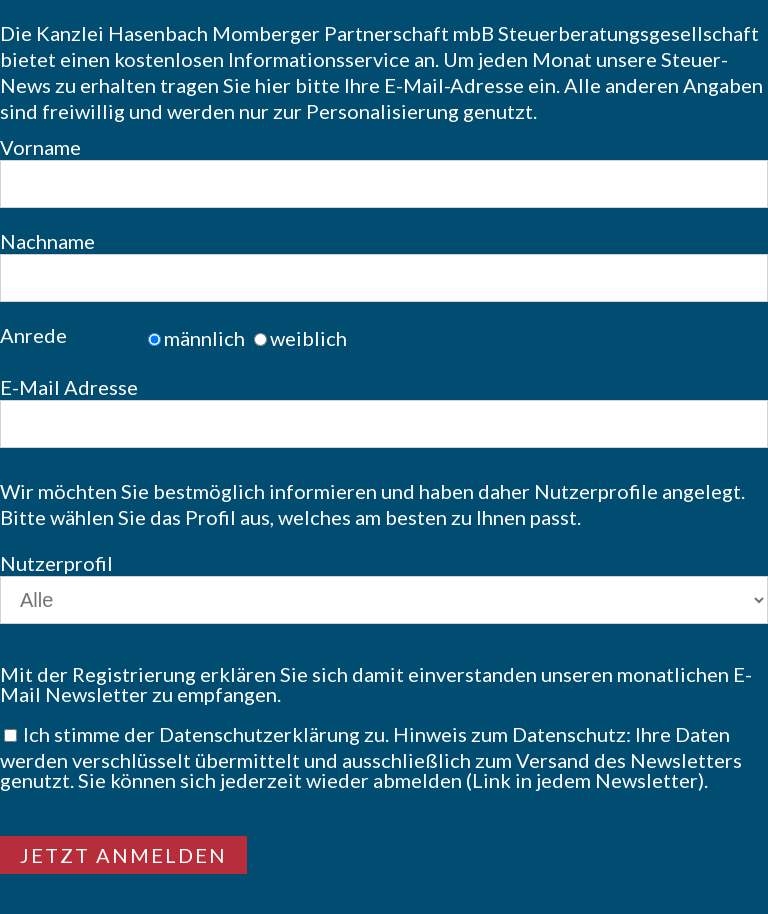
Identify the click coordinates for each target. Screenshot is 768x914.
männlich (204, 338)
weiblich (308, 338)
